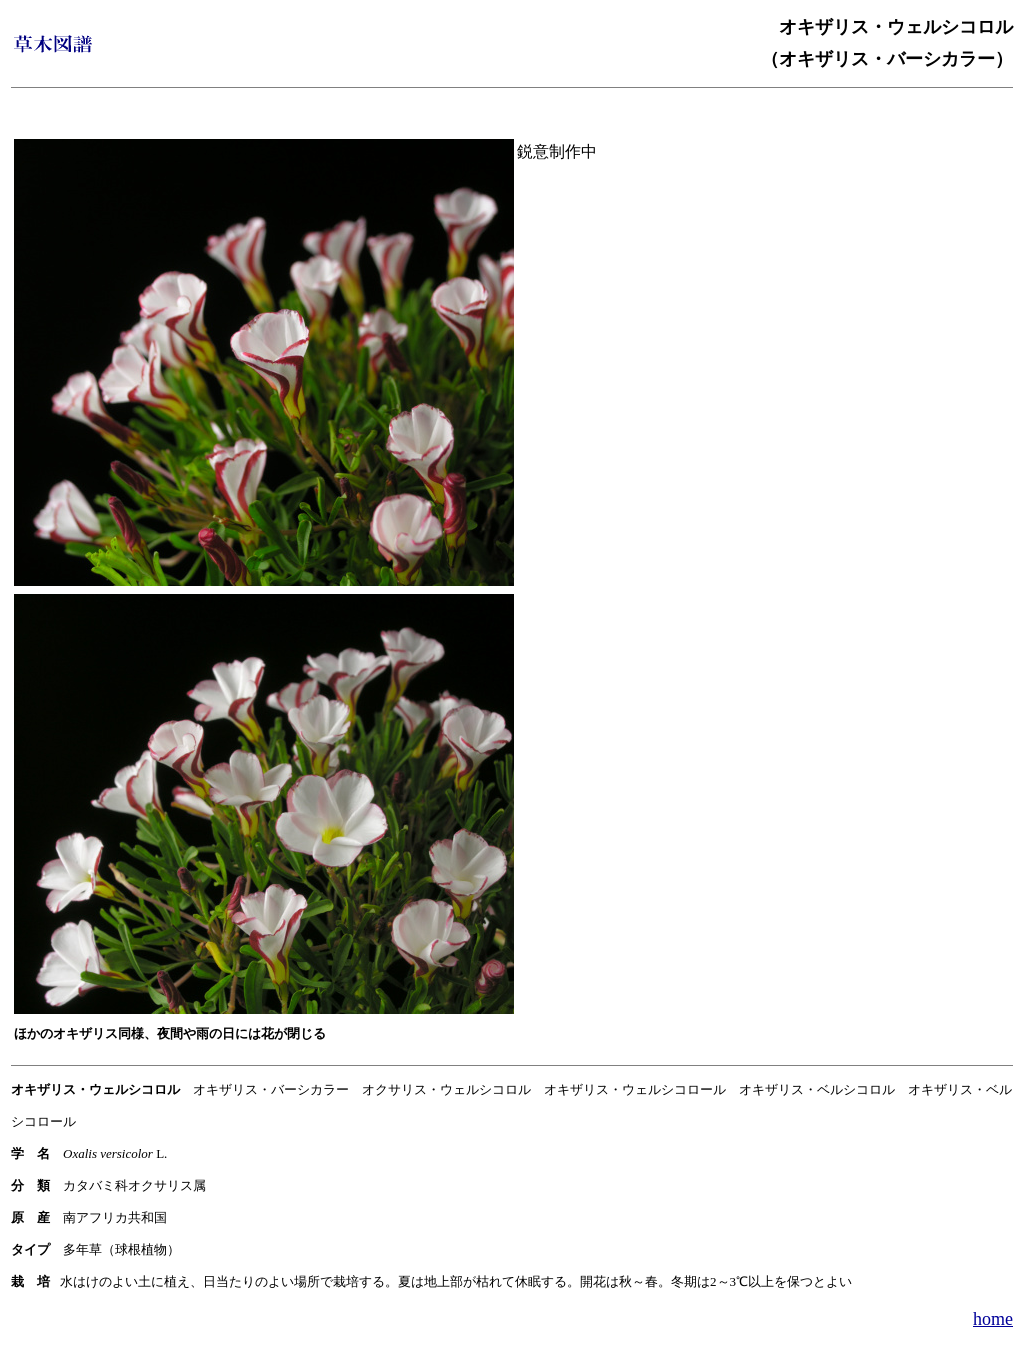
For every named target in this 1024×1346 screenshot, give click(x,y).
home (993, 1319)
